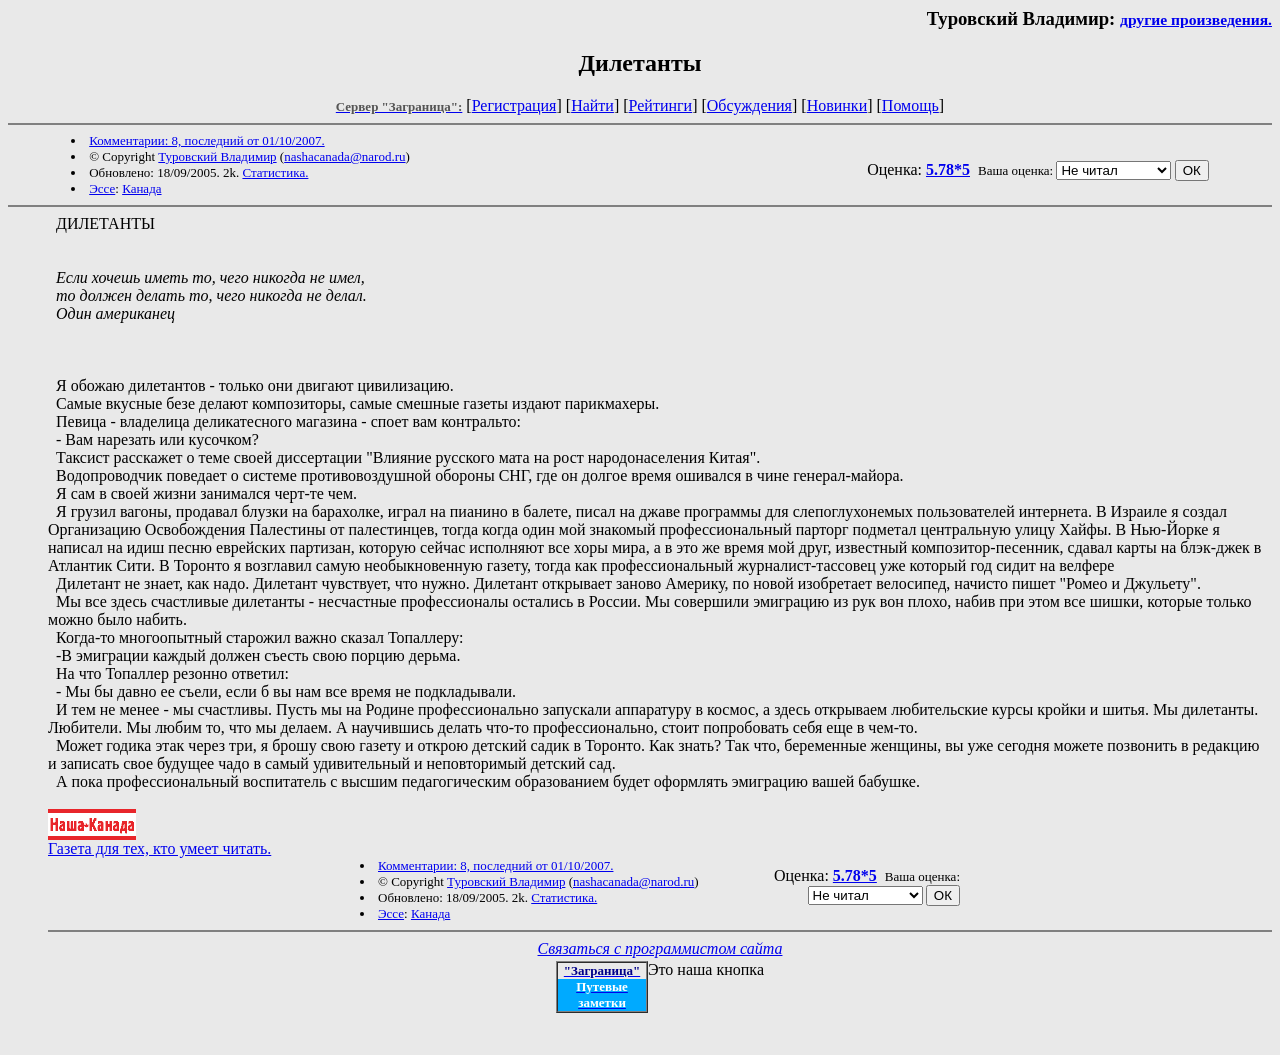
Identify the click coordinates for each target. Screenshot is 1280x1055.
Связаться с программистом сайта (660, 948)
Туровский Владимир (217, 156)
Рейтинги (661, 105)
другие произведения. (1196, 19)
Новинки (837, 105)
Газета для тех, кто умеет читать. (159, 841)
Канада (141, 188)
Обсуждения (749, 105)
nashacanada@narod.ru (344, 156)
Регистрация (514, 105)
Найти (592, 105)
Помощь (910, 105)
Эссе (102, 188)
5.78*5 (948, 169)
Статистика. (275, 172)
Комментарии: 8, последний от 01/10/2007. (206, 140)
